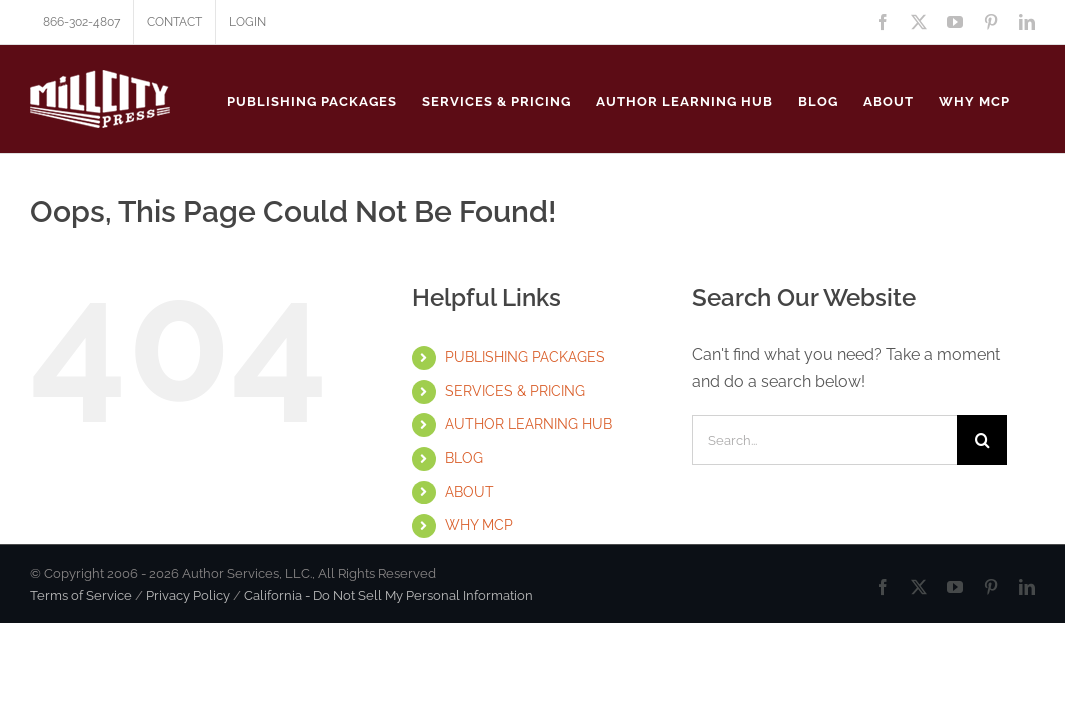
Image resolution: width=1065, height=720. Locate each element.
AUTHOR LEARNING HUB (528, 424)
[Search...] (824, 440)
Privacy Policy (188, 595)
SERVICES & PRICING (515, 391)
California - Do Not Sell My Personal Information (388, 595)
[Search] (982, 440)
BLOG (464, 458)
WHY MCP (479, 525)
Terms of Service (81, 595)
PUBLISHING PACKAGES (525, 357)
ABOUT (469, 492)
